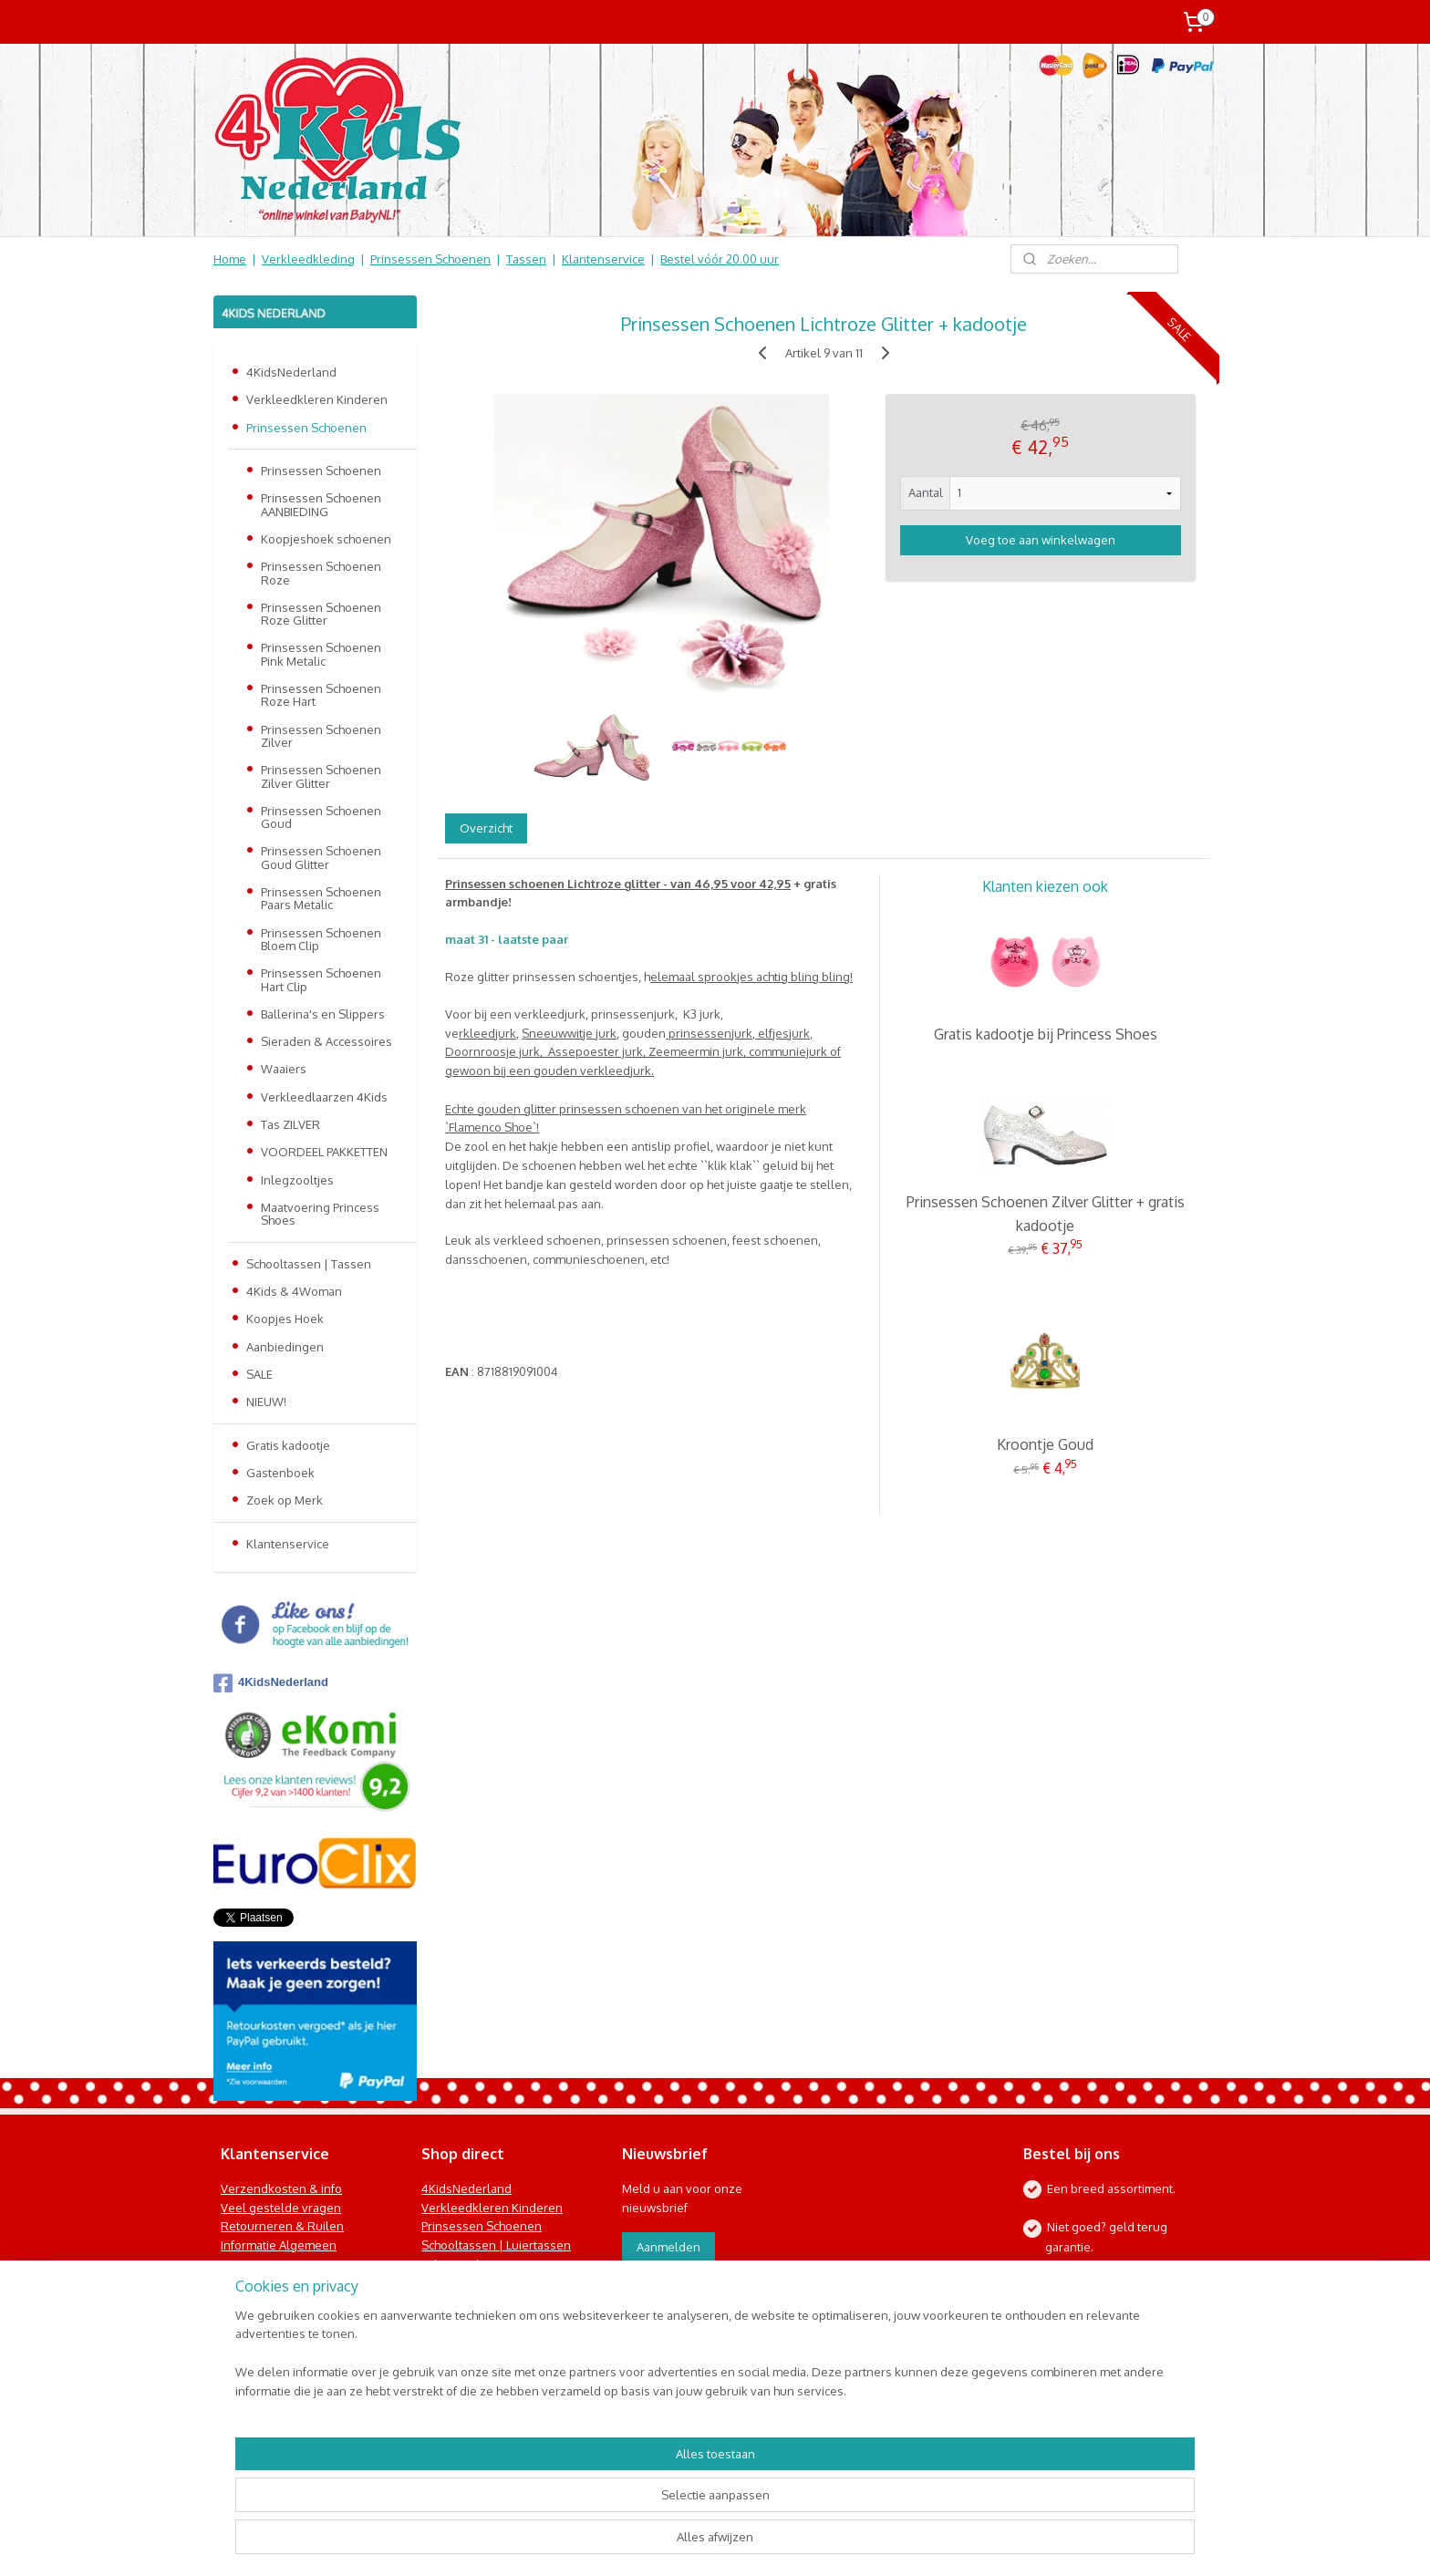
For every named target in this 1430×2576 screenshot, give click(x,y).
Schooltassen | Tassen (308, 1264)
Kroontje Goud (1045, 1444)
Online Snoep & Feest (482, 2320)
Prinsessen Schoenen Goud (321, 817)
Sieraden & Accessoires (326, 1041)
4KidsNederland (291, 372)
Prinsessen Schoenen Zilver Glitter (321, 776)
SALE (259, 1374)
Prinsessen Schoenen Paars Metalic (321, 898)
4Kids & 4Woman (294, 1291)
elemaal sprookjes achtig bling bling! (751, 976)
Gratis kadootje (288, 1445)
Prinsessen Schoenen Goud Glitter (321, 857)
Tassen (526, 259)
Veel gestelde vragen (281, 2207)
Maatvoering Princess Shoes (320, 1213)
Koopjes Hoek (285, 1318)
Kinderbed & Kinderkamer (493, 2302)
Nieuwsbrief (254, 2302)
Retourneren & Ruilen (282, 2226)
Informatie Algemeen (279, 2245)
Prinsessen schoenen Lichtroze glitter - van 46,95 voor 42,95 (618, 883)
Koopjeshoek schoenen (326, 539)
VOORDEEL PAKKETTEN (324, 1151)
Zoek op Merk (284, 1500)
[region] (594, 2508)
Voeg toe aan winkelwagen (1040, 540)
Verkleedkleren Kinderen (317, 399)
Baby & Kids (453, 2264)
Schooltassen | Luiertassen (496, 2245)
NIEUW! (266, 1401)
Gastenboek (280, 1472)
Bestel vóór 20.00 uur (719, 259)
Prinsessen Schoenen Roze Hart (321, 695)
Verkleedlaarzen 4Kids (324, 1097)
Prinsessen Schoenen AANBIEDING (321, 504)
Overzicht (486, 828)
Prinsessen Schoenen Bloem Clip (321, 939)
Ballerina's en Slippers (323, 1014)
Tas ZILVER (290, 1124)
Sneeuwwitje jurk (569, 1033)
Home (229, 259)
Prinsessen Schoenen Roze (321, 572)
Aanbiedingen (285, 1347)
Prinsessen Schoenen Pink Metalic (321, 653)
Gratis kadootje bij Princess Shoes (1045, 1034)
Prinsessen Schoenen (430, 259)
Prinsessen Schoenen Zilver (321, 736)
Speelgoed (452, 2283)
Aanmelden (668, 2247)
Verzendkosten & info (281, 2188)
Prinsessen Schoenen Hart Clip (321, 979)
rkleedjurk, (489, 1033)
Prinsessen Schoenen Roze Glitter (321, 613)
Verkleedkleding (308, 259)
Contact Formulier (273, 2320)
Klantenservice (603, 259)
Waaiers (283, 1068)
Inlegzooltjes (297, 1180)
